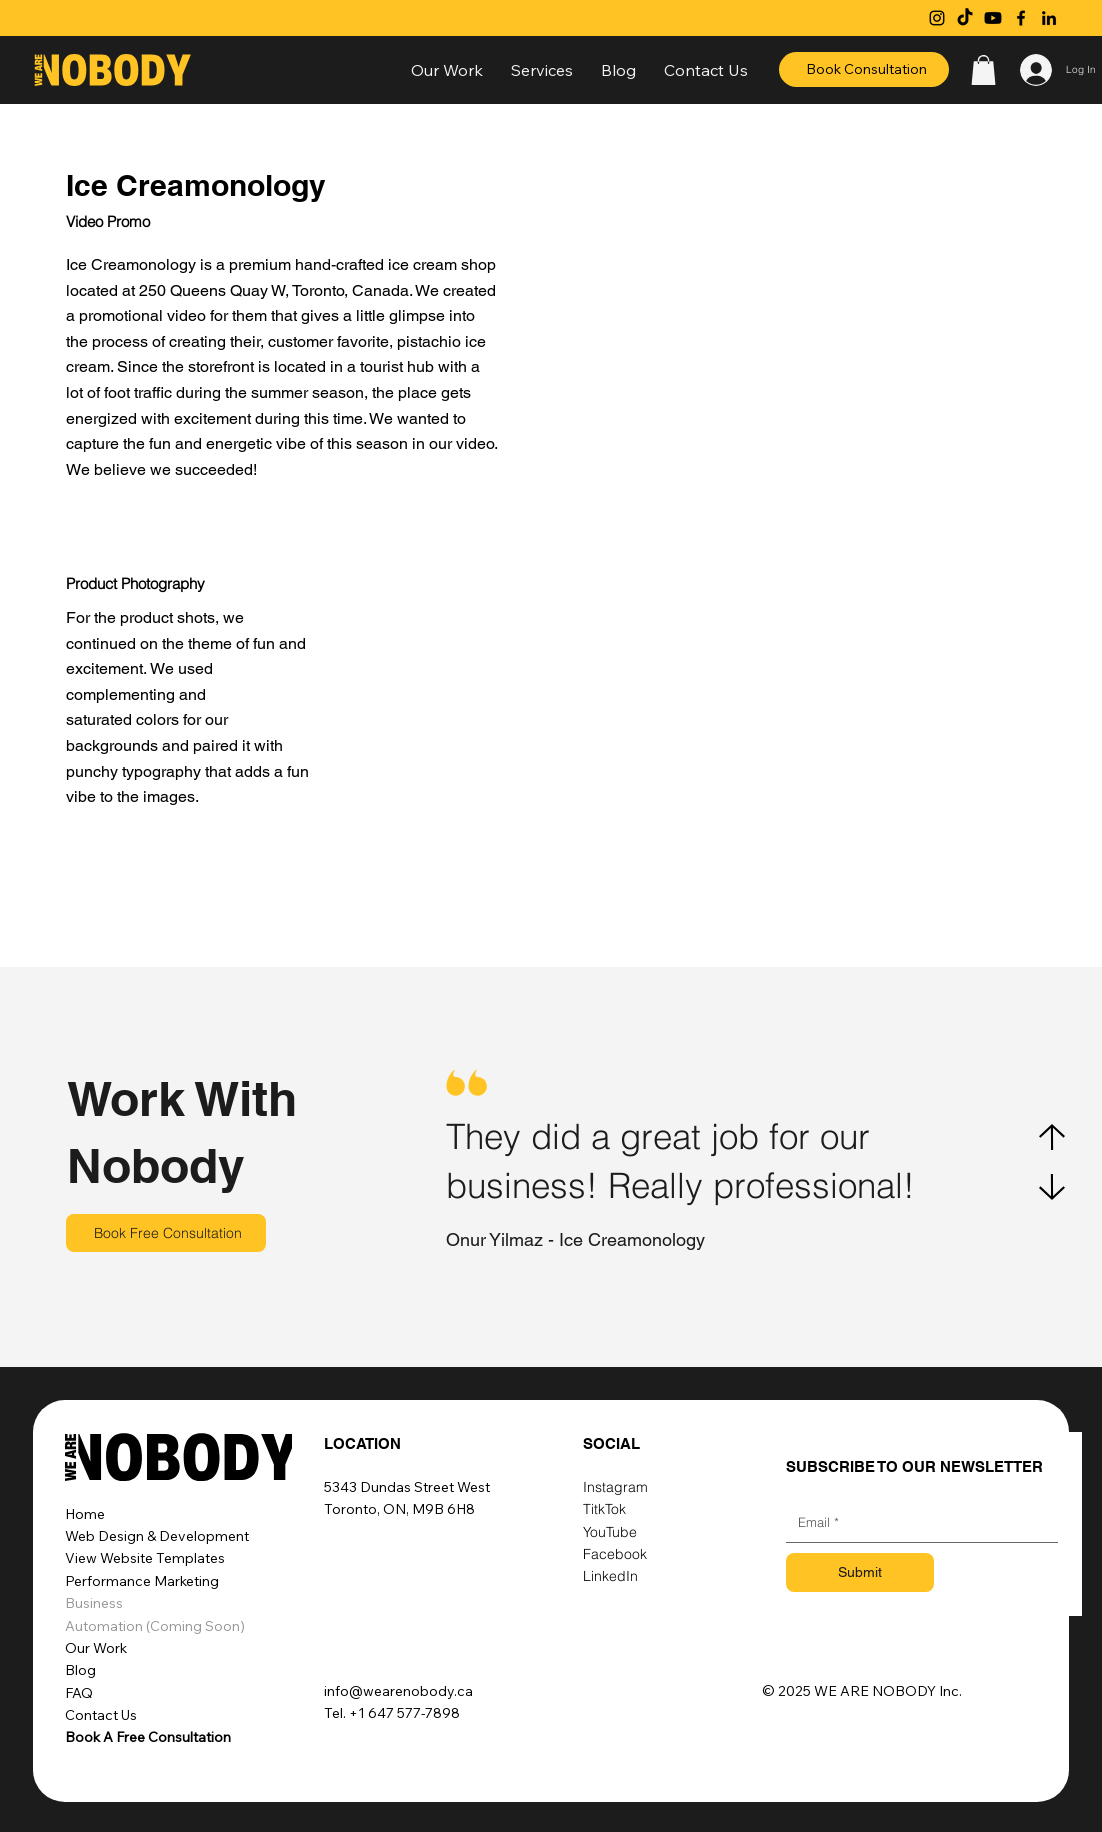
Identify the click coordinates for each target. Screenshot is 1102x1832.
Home (85, 1514)
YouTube (610, 1532)
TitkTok (604, 1509)
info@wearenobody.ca (398, 1691)
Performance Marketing (142, 1581)
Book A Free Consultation (148, 1737)
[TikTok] (965, 18)
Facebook (615, 1554)
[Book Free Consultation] (166, 1233)
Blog (80, 1670)
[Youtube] (993, 18)
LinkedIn (610, 1576)
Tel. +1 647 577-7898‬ (392, 1713)
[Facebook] (1021, 18)
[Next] (1052, 1187)
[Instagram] (937, 18)
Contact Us (101, 1715)
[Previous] (1052, 1137)
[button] (542, 70)
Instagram (615, 1487)
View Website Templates (145, 1558)
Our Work (96, 1648)
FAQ (79, 1693)
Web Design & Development (157, 1536)
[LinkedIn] (1049, 18)
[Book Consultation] (864, 69)
